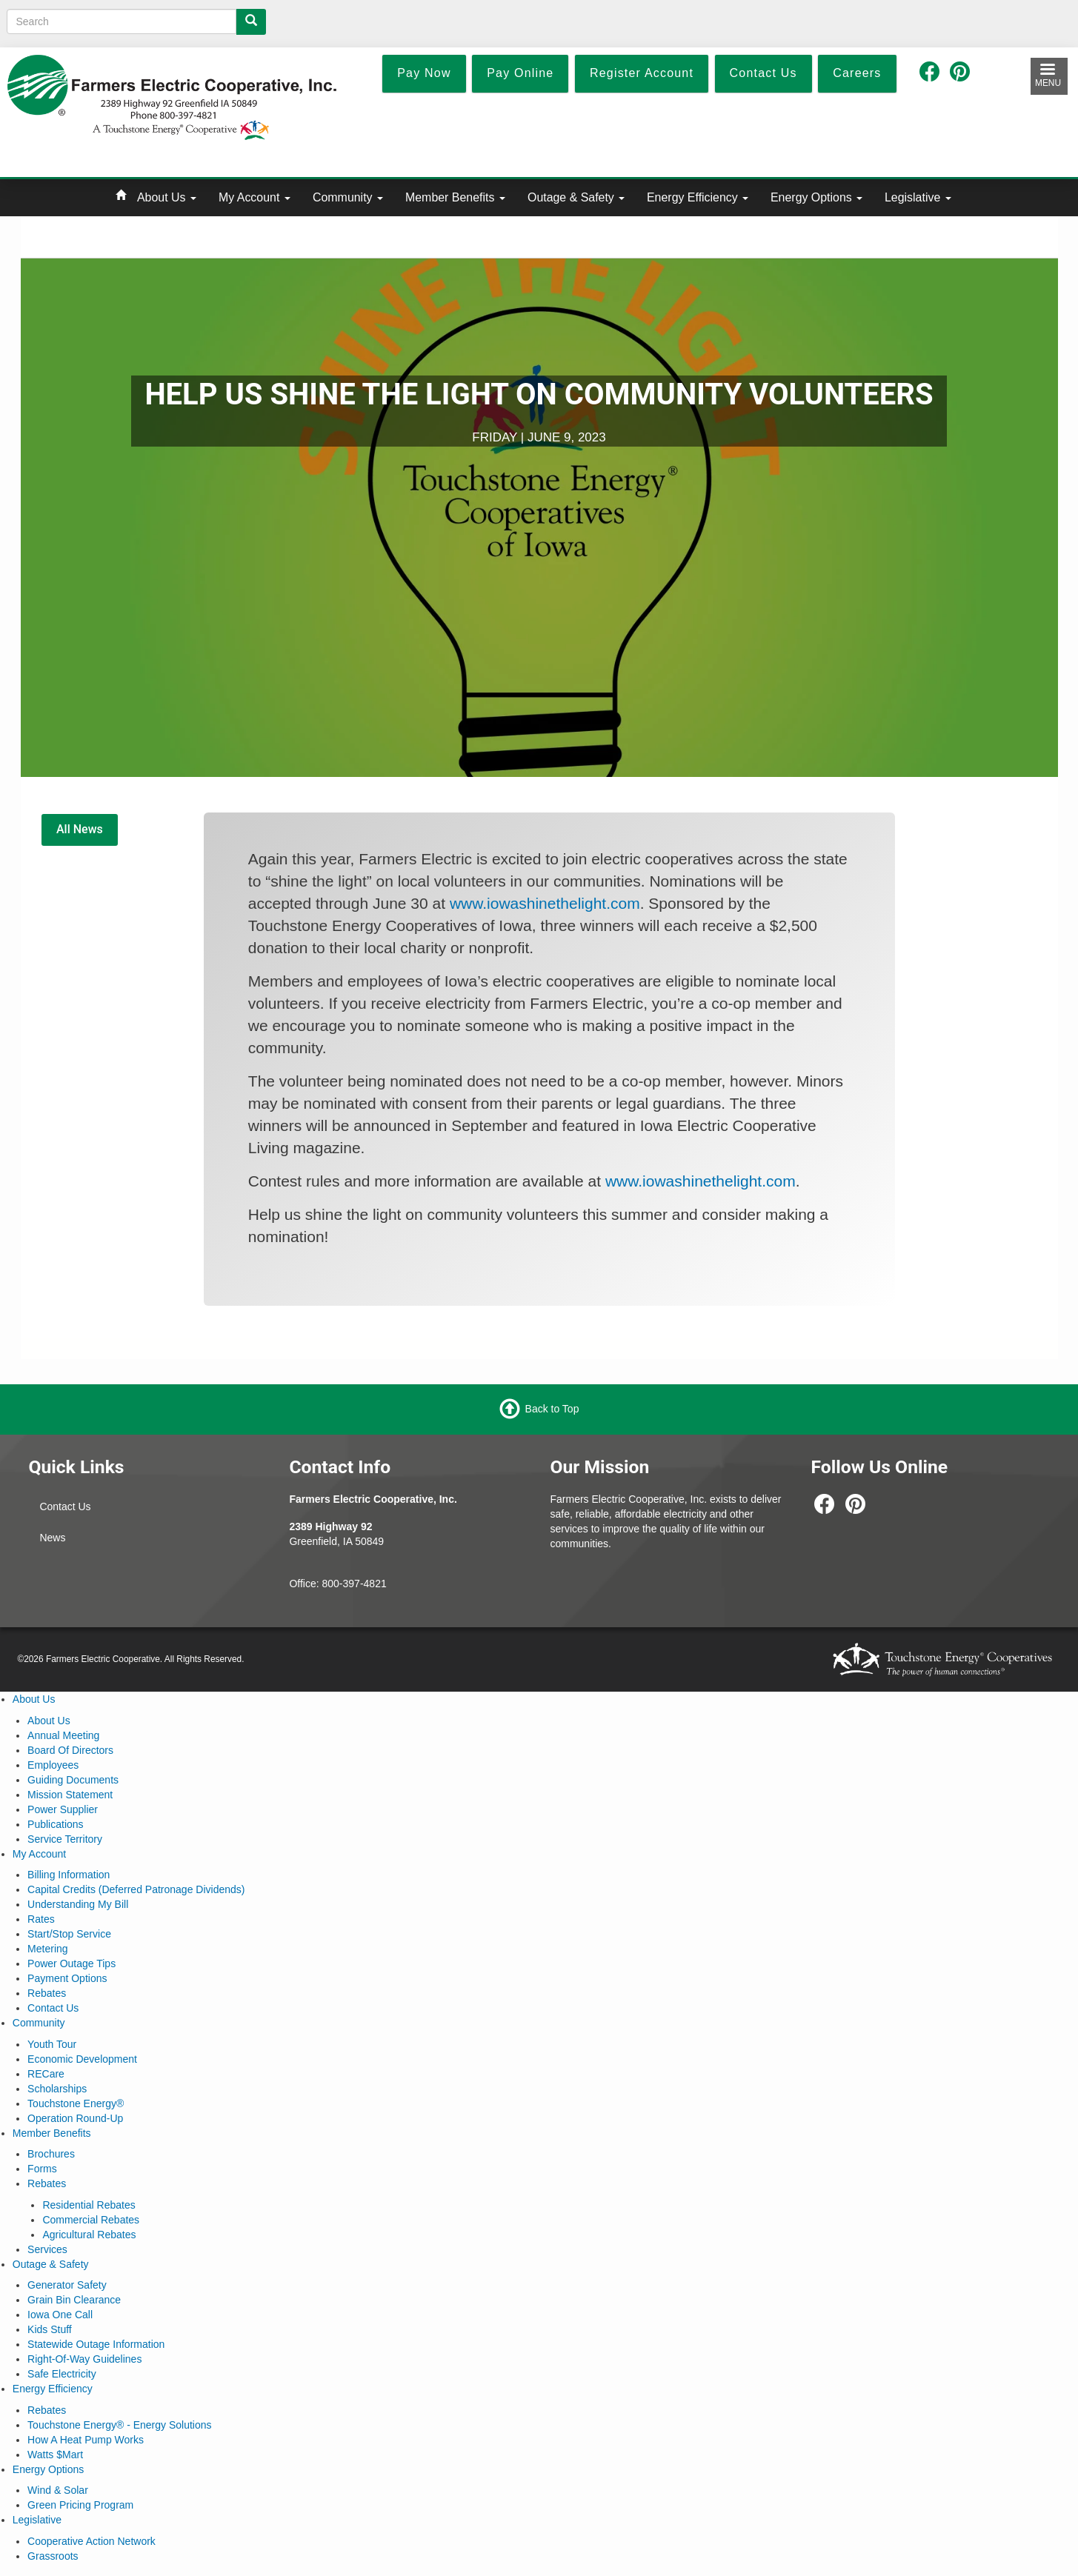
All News (79, 829)
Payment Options (67, 1978)
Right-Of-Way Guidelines (84, 2359)
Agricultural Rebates (89, 2234)
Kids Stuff (49, 2329)
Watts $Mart (55, 2454)
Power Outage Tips (71, 1963)
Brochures (51, 2154)
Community (348, 197)
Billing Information (68, 1875)
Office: (305, 1583)
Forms (42, 2169)
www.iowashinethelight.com (545, 903)
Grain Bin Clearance (74, 2300)
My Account (254, 197)
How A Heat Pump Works (85, 2440)
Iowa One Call (60, 2314)
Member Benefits (455, 197)
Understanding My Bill (77, 1904)
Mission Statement (70, 1795)
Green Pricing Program (80, 2505)
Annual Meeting (63, 1735)
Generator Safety (67, 2285)
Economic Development (82, 2059)
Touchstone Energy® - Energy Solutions (119, 2425)
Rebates (46, 1993)
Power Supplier (62, 1809)
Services (47, 2249)
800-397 (341, 1583)
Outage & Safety (576, 197)
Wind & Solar (57, 2490)
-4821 (373, 1583)
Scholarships (57, 2089)
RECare (45, 2074)
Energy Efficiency (697, 197)
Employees (53, 1765)
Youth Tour (51, 2044)
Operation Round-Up (75, 2118)
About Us (166, 197)
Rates (41, 1919)
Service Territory (64, 1839)
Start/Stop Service (69, 1934)
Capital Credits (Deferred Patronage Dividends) (135, 1889)
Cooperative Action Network (91, 2541)
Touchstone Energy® (75, 2103)
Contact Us (64, 1506)
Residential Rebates (88, 2205)
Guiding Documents (73, 1780)
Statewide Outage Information (95, 2344)
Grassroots (52, 2556)
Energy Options (816, 197)
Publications (55, 1824)
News (52, 1538)
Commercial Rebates (90, 2220)
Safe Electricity (61, 2374)
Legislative (918, 197)
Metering (47, 1949)
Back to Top (552, 1409)
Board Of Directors (70, 1750)
